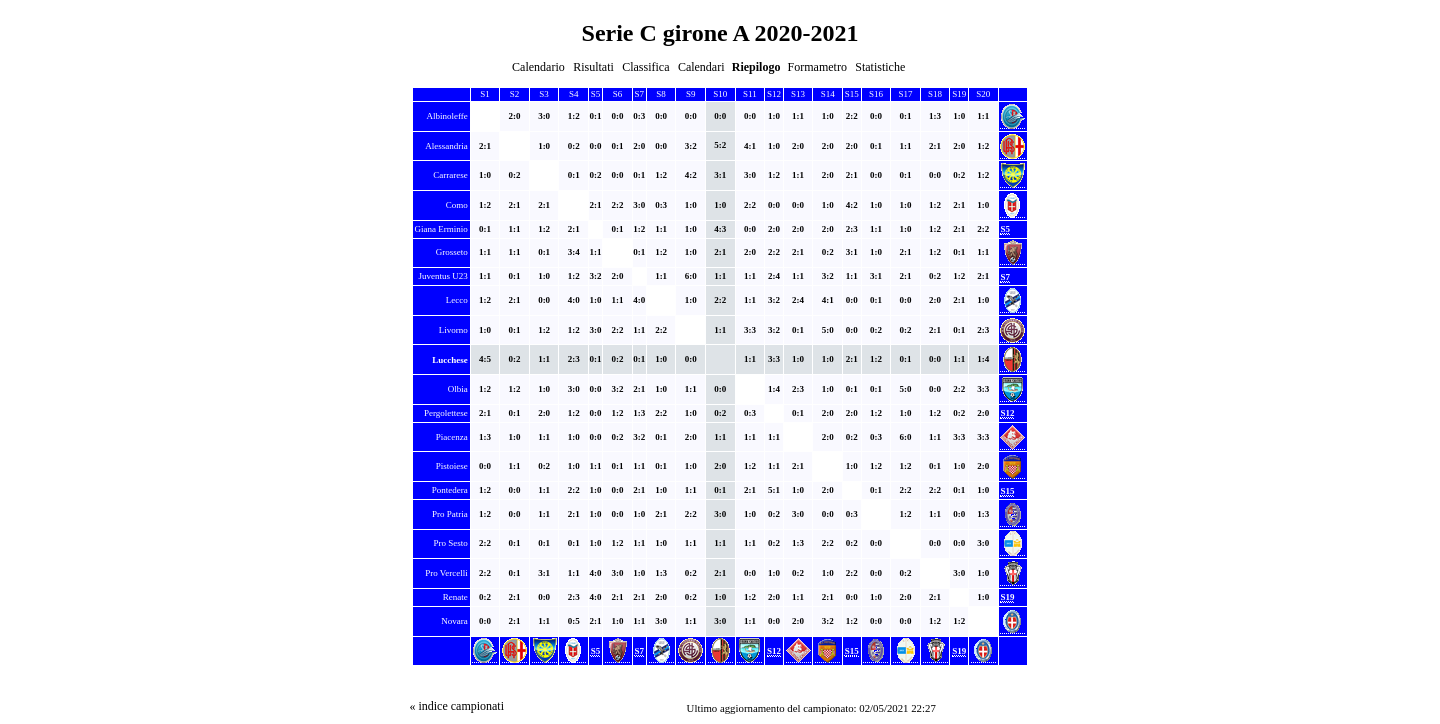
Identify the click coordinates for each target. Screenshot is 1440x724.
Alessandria (446, 146)
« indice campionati (456, 706)
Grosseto (452, 252)
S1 (485, 94)
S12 (774, 94)
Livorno (453, 330)
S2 (515, 94)
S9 (691, 94)
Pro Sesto (451, 543)
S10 (720, 94)
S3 (544, 94)
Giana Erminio (441, 229)
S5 (596, 94)
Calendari (701, 67)
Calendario (538, 67)
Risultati (593, 67)
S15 (852, 94)
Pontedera (450, 490)
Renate (455, 597)
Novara (454, 621)
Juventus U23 (443, 276)
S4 (574, 94)
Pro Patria (450, 514)
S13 (798, 94)
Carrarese (450, 175)
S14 (828, 94)
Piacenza (452, 437)
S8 (661, 94)
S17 (905, 94)
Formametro (817, 67)
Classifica (645, 67)
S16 (876, 94)
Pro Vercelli (446, 573)
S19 (959, 94)
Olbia (458, 389)
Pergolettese (446, 413)
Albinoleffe (447, 116)
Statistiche (880, 67)
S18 (935, 94)
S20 (983, 94)
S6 (618, 94)
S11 (750, 94)
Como (457, 205)
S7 (640, 94)
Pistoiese (452, 466)
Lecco (457, 300)
